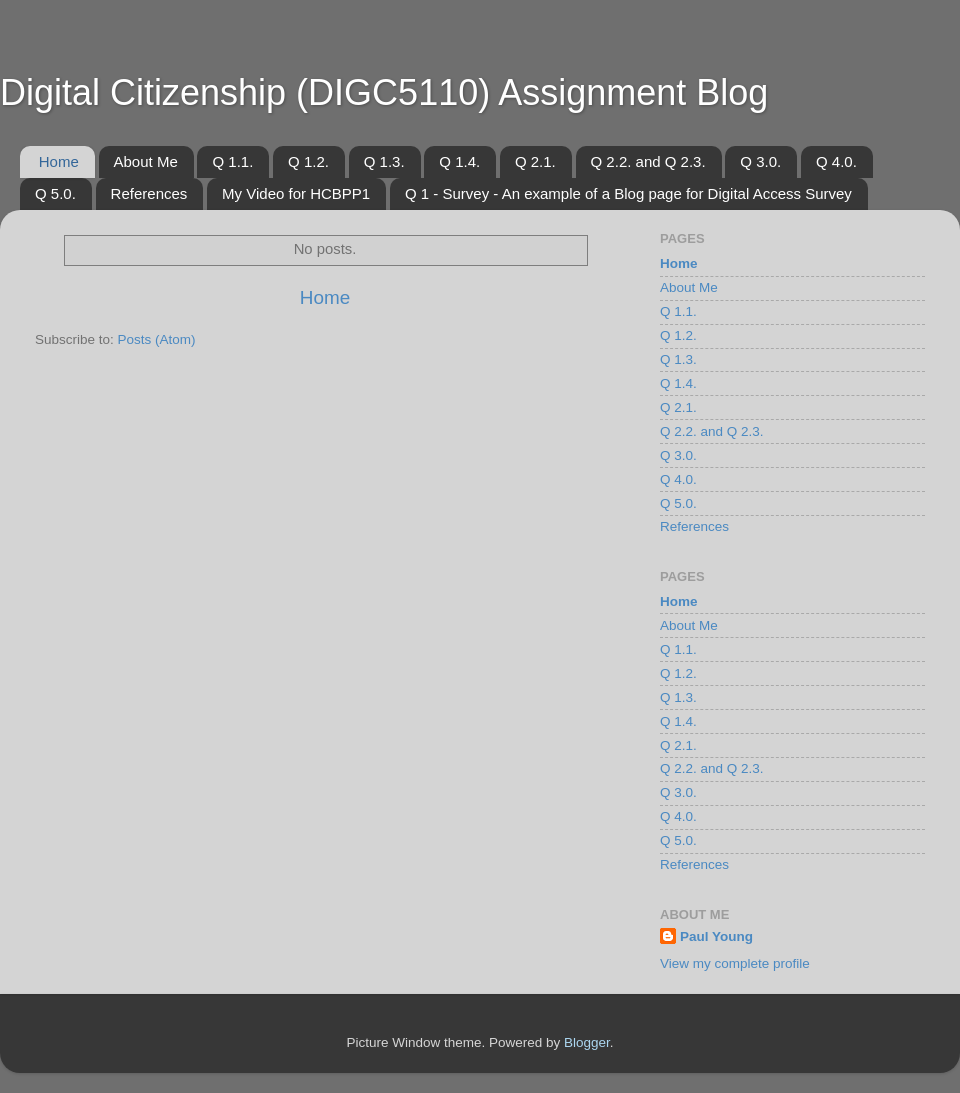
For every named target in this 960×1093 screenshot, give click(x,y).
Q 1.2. (308, 161)
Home (59, 161)
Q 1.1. (232, 161)
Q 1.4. (459, 161)
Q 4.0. (836, 161)
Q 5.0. (55, 193)
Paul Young (716, 936)
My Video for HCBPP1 (296, 193)
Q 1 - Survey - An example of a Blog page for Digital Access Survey (628, 193)
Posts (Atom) (157, 339)
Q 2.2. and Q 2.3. (648, 161)
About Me (146, 161)
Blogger (587, 1042)
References (149, 193)
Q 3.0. (760, 161)
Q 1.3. (384, 161)
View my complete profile (735, 963)
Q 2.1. (535, 161)
